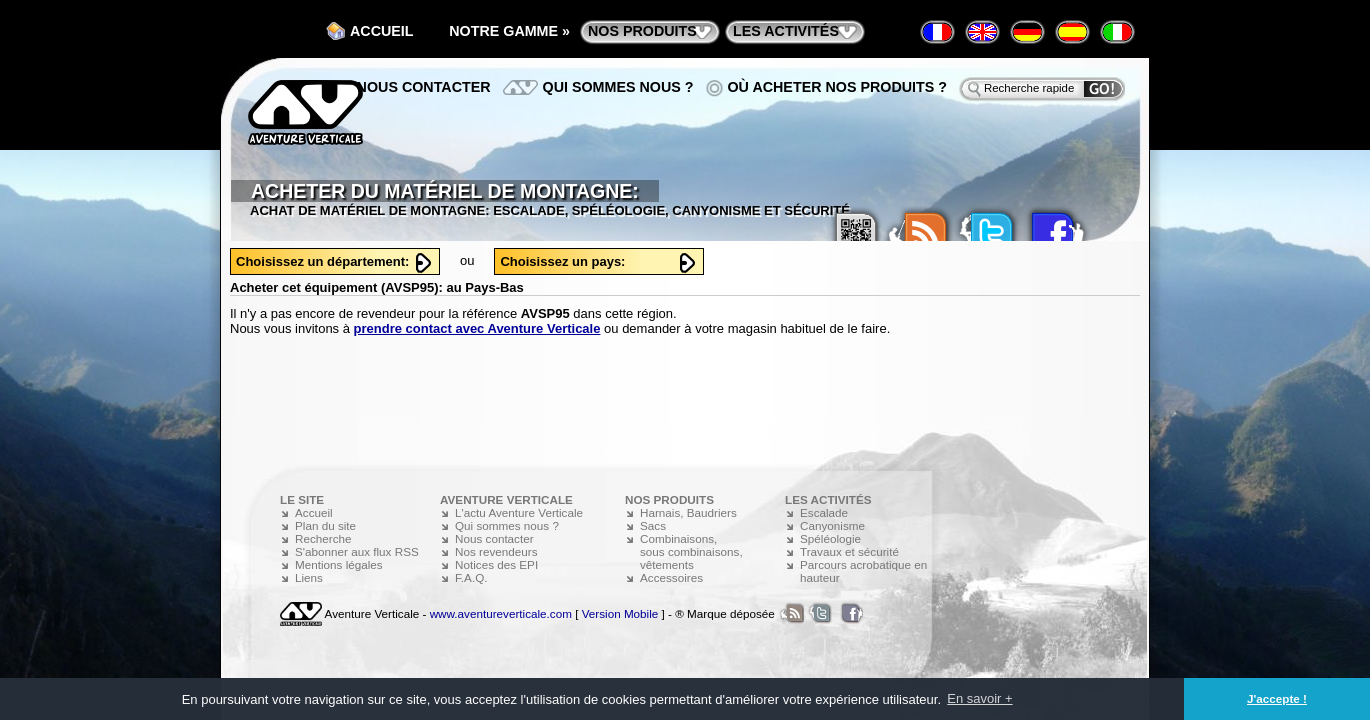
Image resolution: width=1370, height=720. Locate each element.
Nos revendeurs (496, 551)
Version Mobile (620, 613)
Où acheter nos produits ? (838, 87)
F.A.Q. (471, 577)
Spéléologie (830, 538)
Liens (309, 577)
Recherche (323, 538)
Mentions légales (339, 564)
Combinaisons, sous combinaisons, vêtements (691, 551)
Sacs (653, 525)
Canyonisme (832, 525)
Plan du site (325, 525)
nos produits (642, 31)
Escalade (824, 512)
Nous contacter (424, 87)
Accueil (382, 31)
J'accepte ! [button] (1277, 698)
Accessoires (671, 577)
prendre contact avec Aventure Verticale (477, 328)
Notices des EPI (496, 564)
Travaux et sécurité (849, 551)
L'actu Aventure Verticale (519, 512)
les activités (786, 31)
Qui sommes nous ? (618, 87)
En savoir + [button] (979, 698)
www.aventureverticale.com (501, 613)
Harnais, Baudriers (688, 512)
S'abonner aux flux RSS (357, 551)
